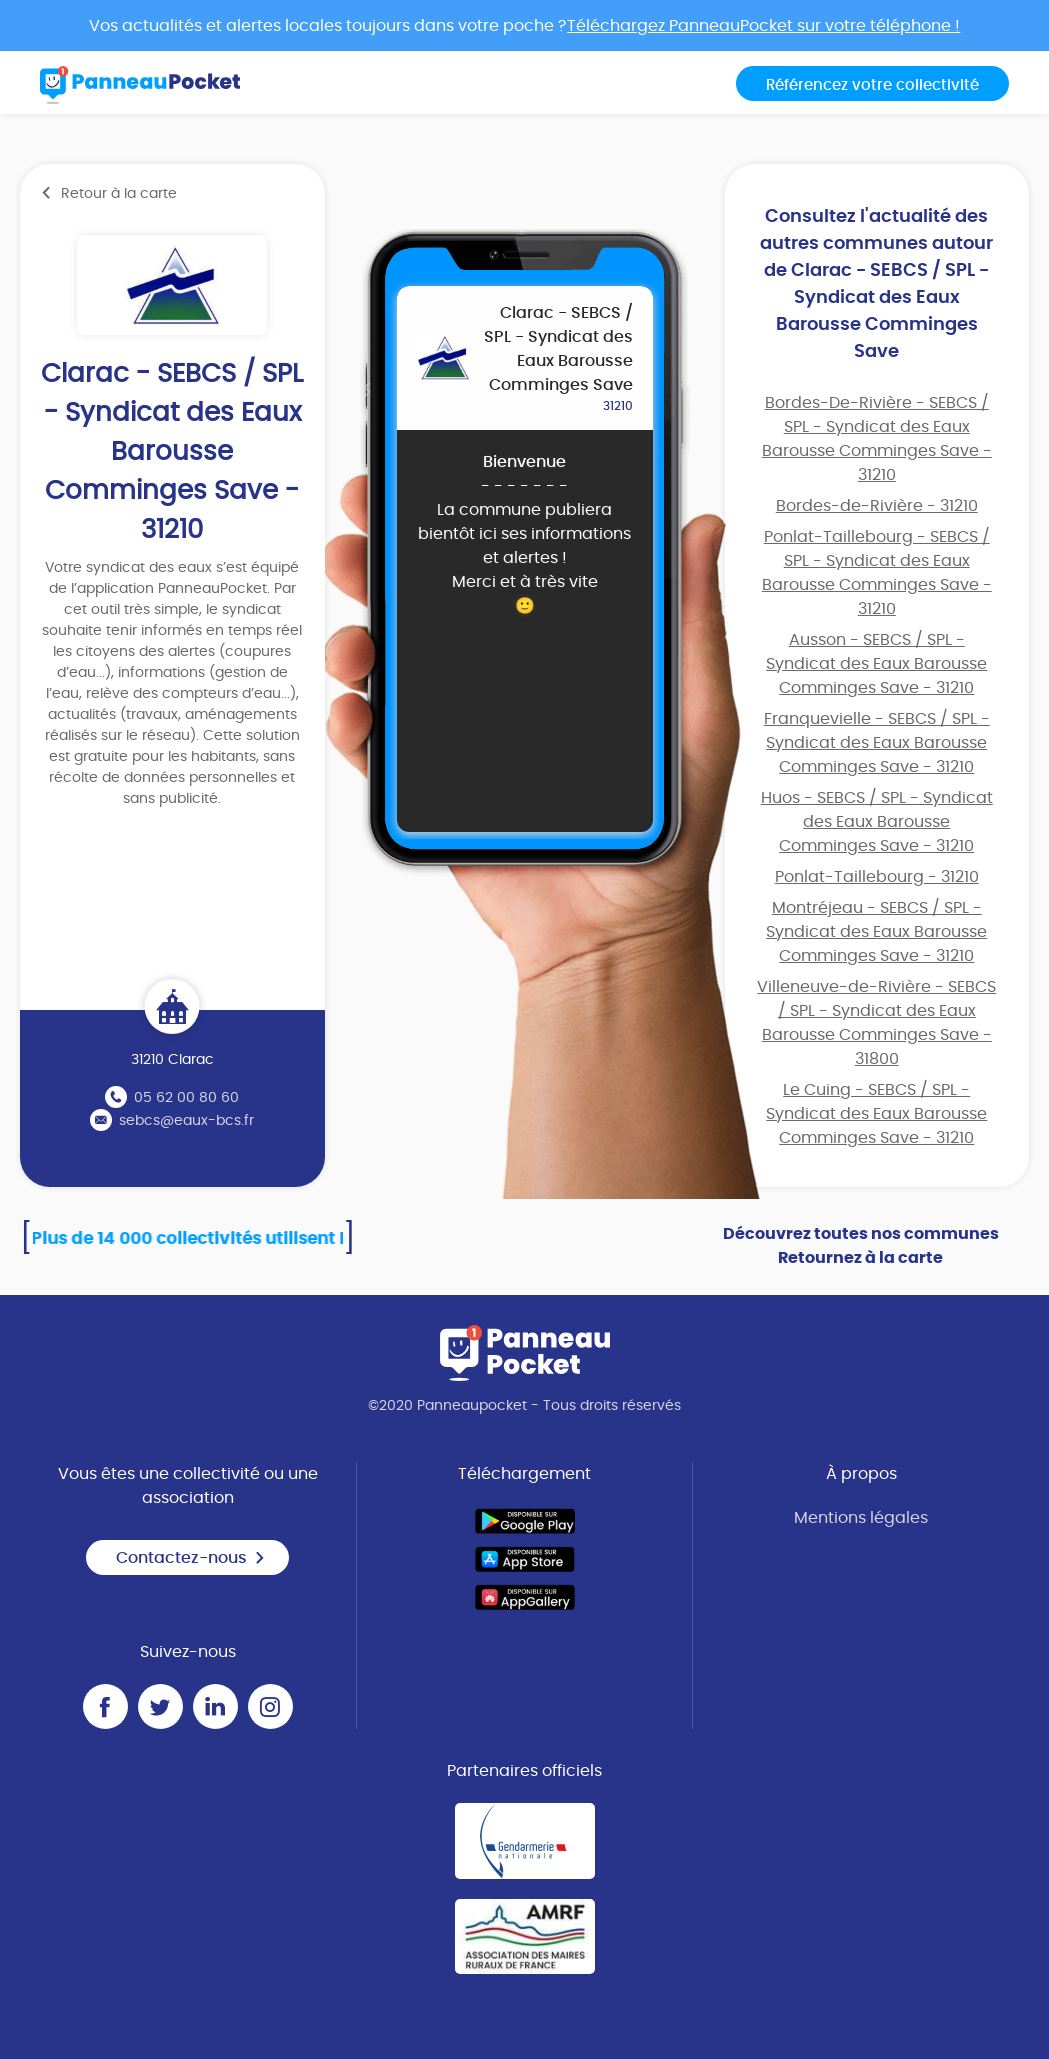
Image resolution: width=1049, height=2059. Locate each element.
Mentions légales (861, 1518)
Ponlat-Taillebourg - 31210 (877, 877)
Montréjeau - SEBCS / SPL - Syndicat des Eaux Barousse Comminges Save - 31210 (876, 932)
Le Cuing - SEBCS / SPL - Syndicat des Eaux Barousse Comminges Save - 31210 (876, 1114)
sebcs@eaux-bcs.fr (186, 1121)
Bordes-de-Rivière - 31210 (877, 506)
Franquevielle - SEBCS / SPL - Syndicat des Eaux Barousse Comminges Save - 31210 (877, 743)
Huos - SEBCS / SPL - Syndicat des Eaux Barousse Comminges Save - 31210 (877, 822)
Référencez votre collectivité (872, 85)
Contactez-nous (191, 1558)
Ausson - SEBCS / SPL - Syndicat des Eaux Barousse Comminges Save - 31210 (876, 664)
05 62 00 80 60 (186, 1098)
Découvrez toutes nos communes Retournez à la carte (861, 1246)
